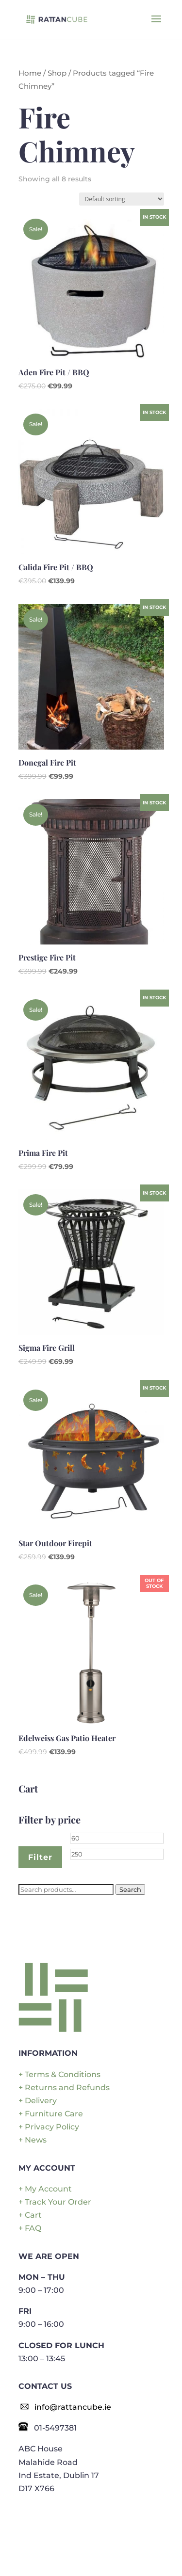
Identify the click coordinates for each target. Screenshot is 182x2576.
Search (130, 1889)
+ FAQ (29, 2228)
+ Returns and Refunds (64, 2087)
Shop (57, 73)
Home (29, 73)
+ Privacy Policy (48, 2126)
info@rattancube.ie (72, 2407)
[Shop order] (121, 199)
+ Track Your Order (54, 2202)
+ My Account (45, 2188)
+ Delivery (37, 2100)
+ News (32, 2139)
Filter (40, 1857)
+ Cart (30, 2215)
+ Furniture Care (50, 2113)
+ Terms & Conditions (59, 2074)
